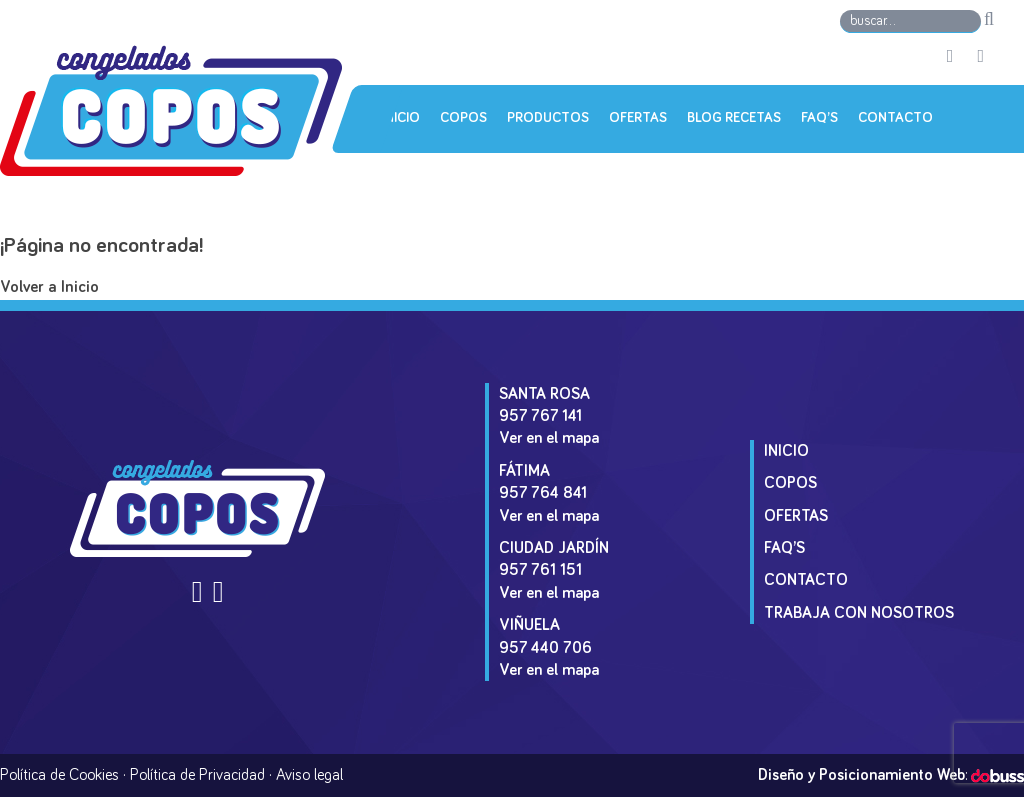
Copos (463, 118)
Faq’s (819, 118)
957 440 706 (545, 648)
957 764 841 (543, 493)
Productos (548, 118)
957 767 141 (540, 416)
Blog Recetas (734, 118)
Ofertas (638, 118)
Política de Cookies (59, 775)
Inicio (401, 118)
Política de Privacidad (197, 775)
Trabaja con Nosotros (859, 613)
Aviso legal (309, 775)
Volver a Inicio (49, 287)
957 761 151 (540, 570)
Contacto (895, 118)
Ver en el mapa (549, 438)
